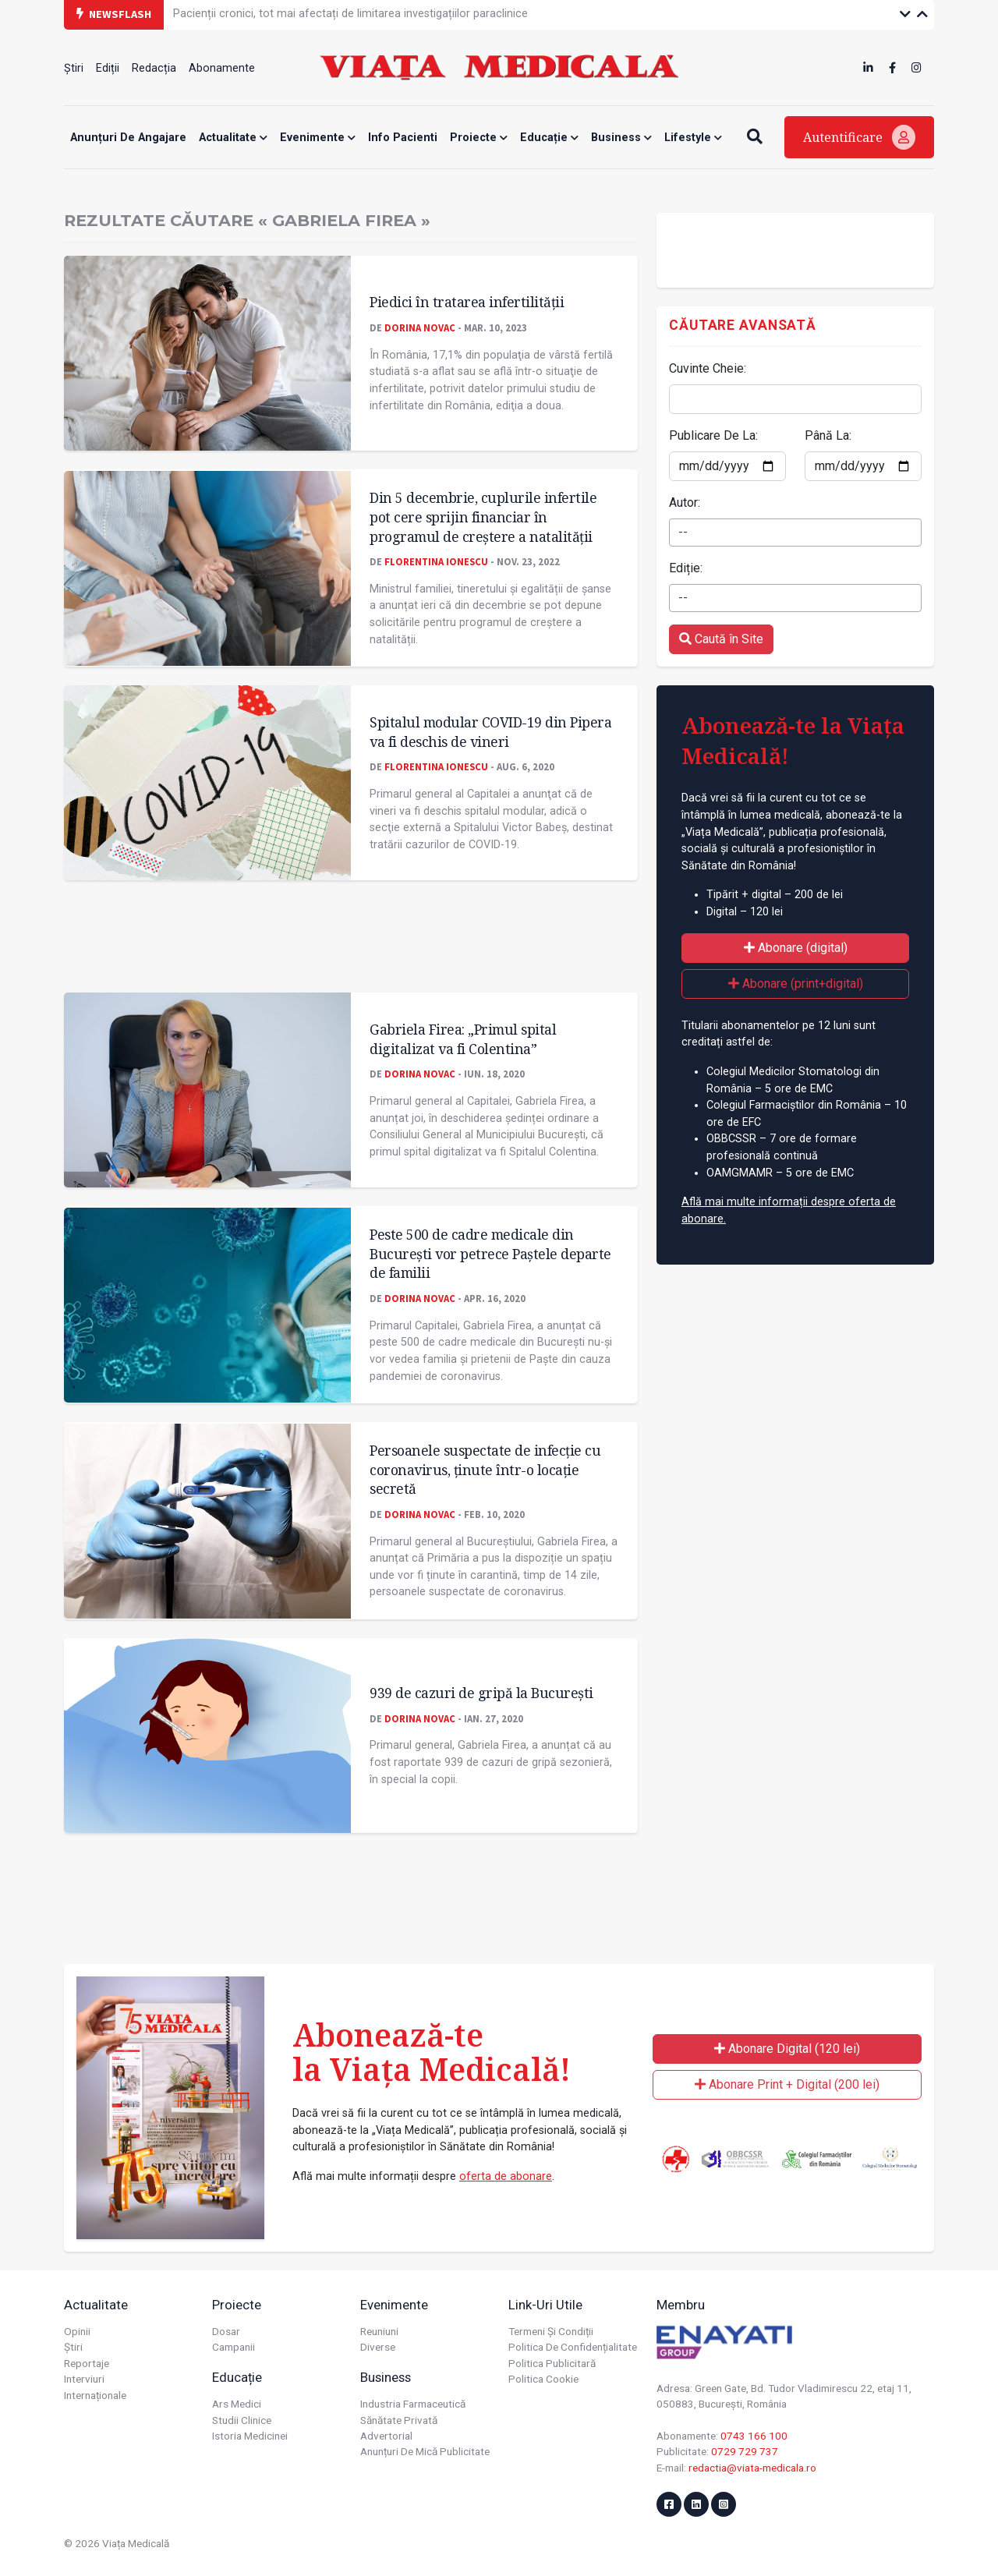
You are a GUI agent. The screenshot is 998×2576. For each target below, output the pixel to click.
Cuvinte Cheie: (707, 368)
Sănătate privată (398, 2420)
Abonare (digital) (796, 947)
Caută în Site (721, 639)
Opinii (77, 2331)
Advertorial (386, 2435)
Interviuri (84, 2379)
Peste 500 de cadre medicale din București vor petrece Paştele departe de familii (490, 1253)
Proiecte (479, 137)
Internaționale (95, 2395)
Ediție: (685, 568)
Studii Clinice (241, 2420)
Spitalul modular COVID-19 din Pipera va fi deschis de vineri (490, 732)
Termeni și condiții (550, 2331)
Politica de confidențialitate (572, 2347)
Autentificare (859, 137)
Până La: (828, 435)
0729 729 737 (744, 2451)
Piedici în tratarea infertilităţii (467, 301)
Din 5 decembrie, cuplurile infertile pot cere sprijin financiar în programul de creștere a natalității (483, 516)
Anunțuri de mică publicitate (425, 2451)
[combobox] (795, 532)
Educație (549, 137)
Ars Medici (236, 2403)
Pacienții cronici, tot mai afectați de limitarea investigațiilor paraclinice (350, 13)
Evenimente (318, 137)
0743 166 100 (753, 2435)
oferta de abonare (505, 2176)
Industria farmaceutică (412, 2403)
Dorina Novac (419, 327)
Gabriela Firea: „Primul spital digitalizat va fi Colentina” (463, 1039)
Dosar (226, 2331)
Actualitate (233, 137)
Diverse (377, 2347)
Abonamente (222, 68)
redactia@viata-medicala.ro (752, 2467)
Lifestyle (693, 137)
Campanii (233, 2347)
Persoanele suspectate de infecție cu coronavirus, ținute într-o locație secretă (485, 1469)
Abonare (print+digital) (795, 983)
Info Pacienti (402, 137)
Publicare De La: (713, 435)
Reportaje (86, 2363)
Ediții (107, 68)
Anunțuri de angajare (128, 137)
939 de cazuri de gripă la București (481, 1692)
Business (621, 137)
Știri (73, 68)
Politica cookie (543, 2379)
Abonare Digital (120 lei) (787, 2048)
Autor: (684, 502)
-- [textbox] (683, 532)
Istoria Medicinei (250, 2435)
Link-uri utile (545, 2304)
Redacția (154, 68)
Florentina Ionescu (436, 561)
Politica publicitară (552, 2363)
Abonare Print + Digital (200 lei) (787, 2084)
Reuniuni (379, 2331)
